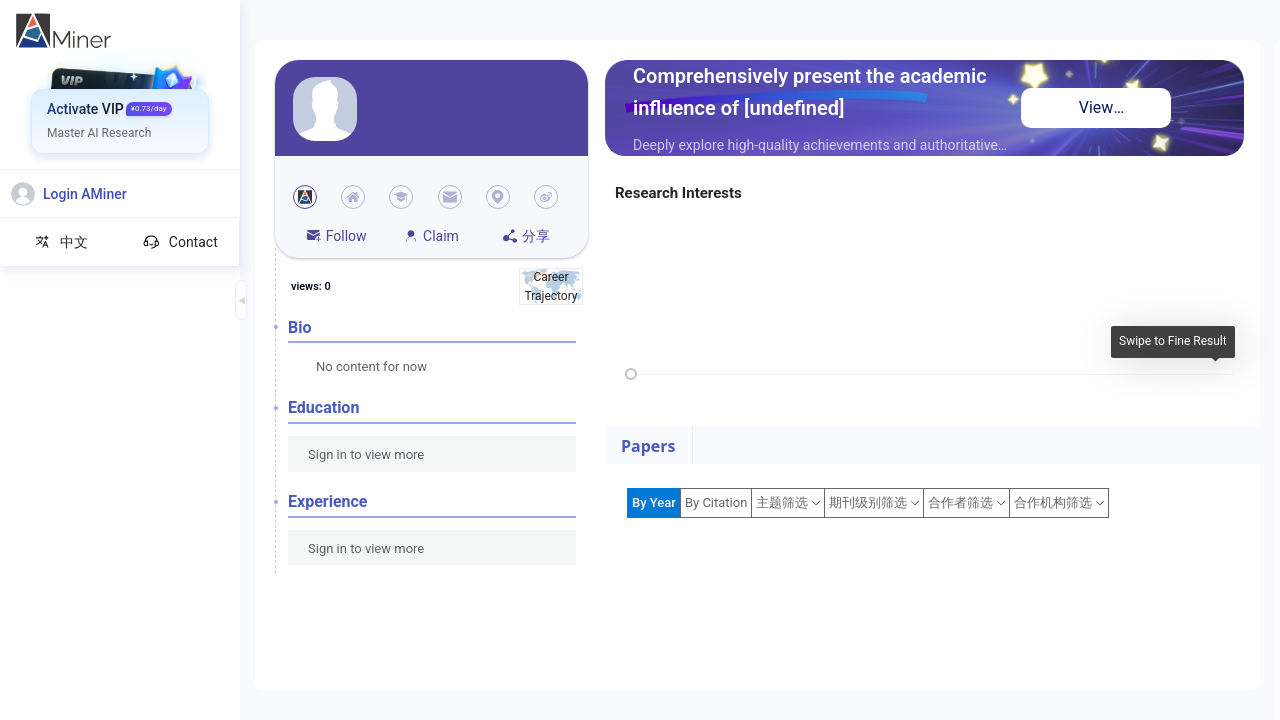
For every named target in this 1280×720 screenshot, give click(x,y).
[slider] (631, 374)
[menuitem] (120, 75)
